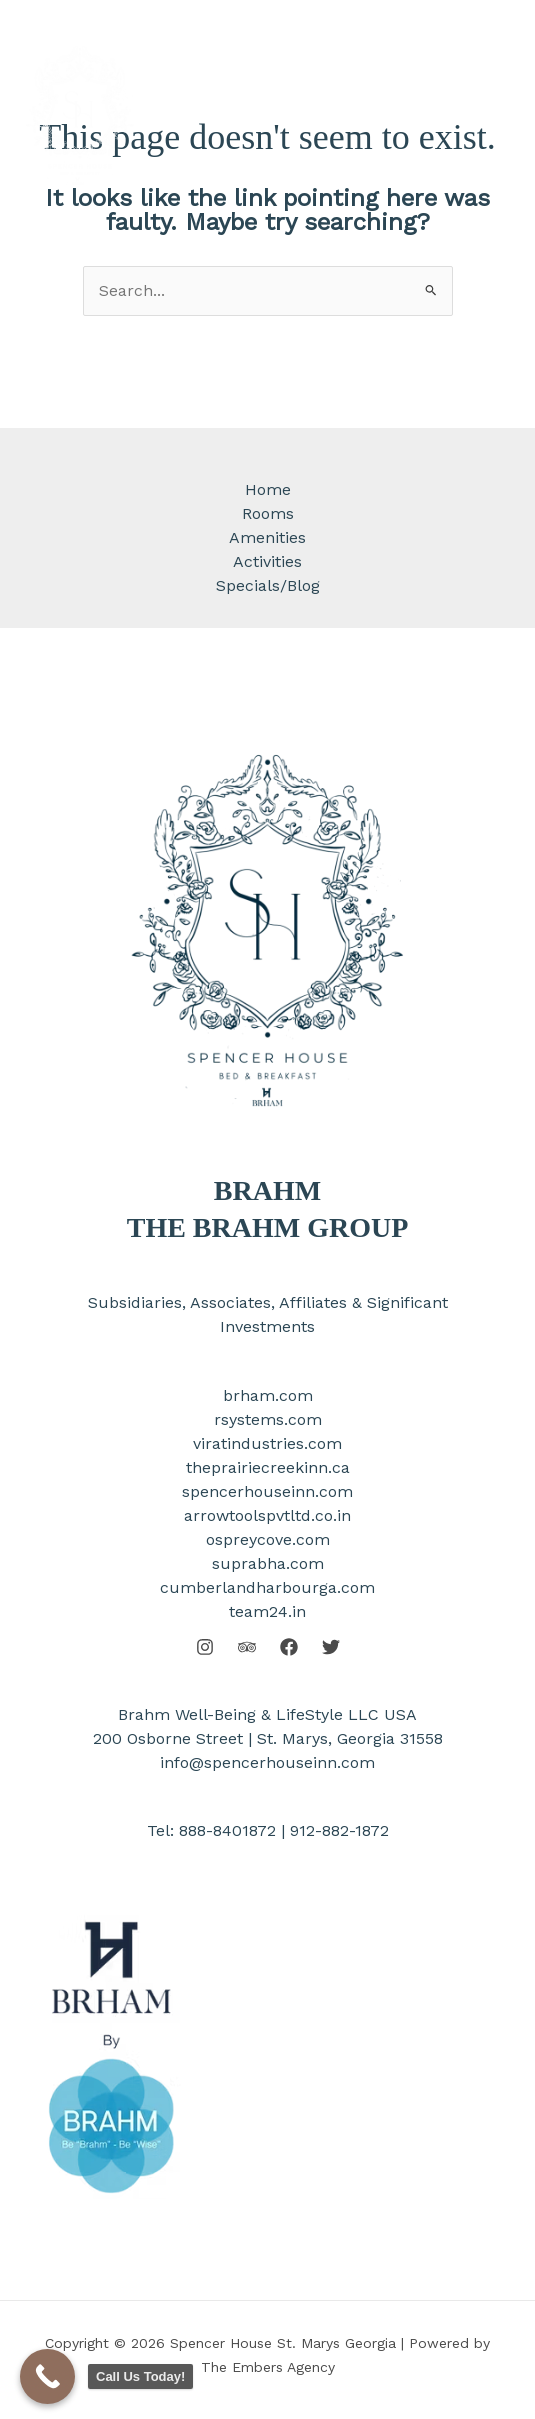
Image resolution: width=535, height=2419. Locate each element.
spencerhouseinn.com (267, 1491)
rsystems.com (268, 1419)
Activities (267, 561)
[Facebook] (289, 1647)
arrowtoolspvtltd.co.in (267, 1515)
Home (268, 489)
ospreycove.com (268, 1539)
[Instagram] (205, 1647)
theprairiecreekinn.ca (268, 1467)
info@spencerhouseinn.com (267, 1762)
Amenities (267, 537)
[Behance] (247, 1647)
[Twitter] (331, 1647)
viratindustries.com (267, 1443)
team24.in (267, 1611)
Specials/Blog (268, 585)
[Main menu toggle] (488, 114)
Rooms (268, 513)
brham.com (268, 1395)
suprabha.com (268, 1563)
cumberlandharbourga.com (267, 1587)
